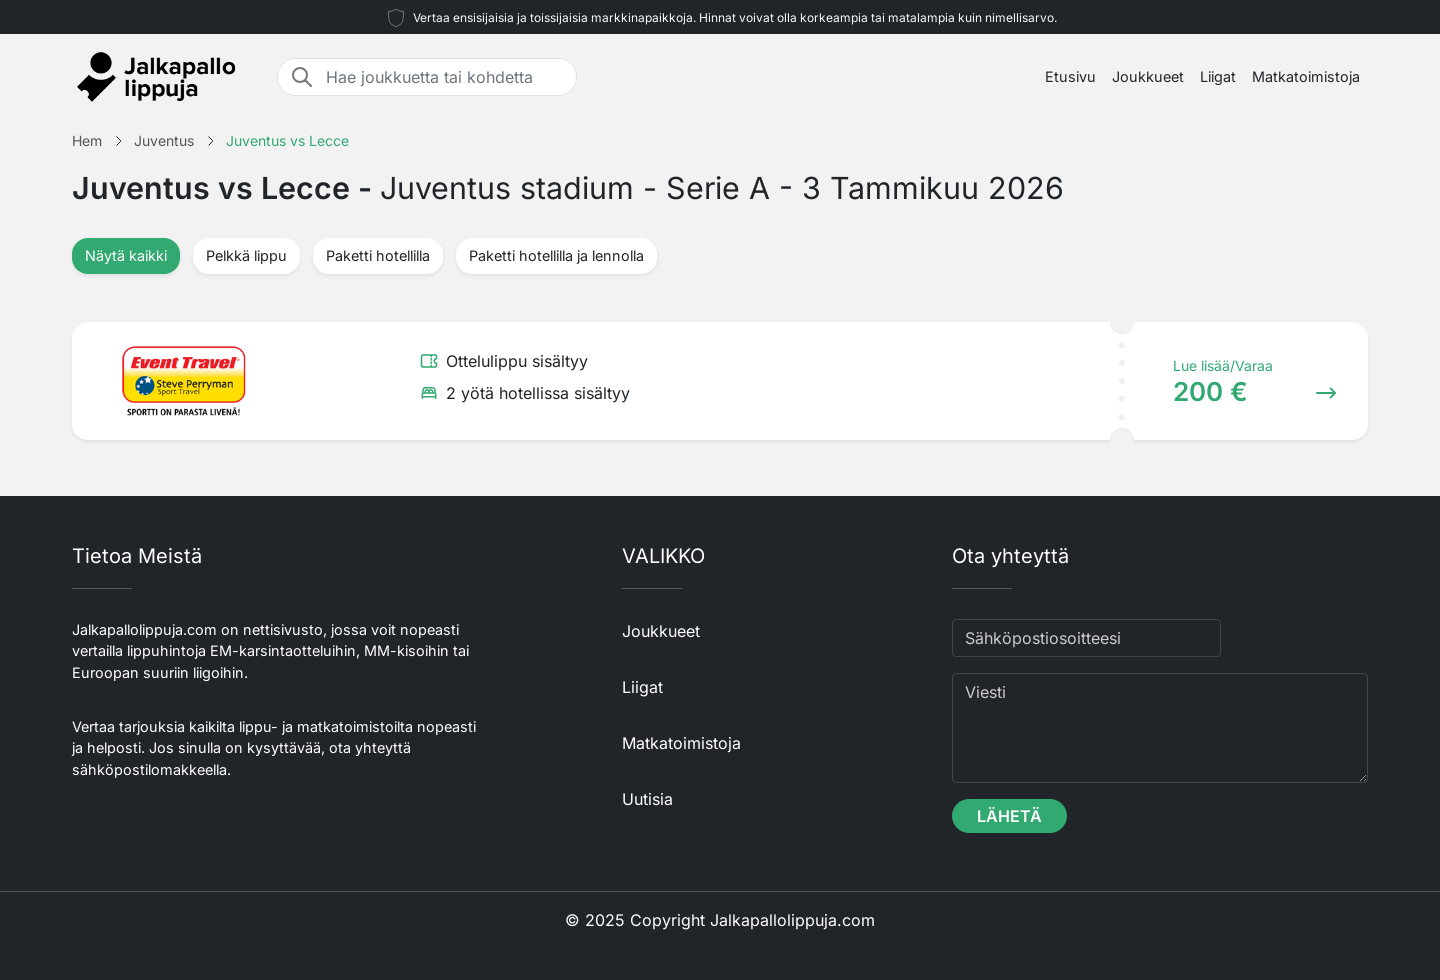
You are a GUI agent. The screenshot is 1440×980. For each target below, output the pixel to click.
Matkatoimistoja (1306, 76)
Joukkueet (1148, 76)
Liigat (1218, 76)
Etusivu (1070, 76)
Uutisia (647, 799)
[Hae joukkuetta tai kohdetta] (445, 77)
